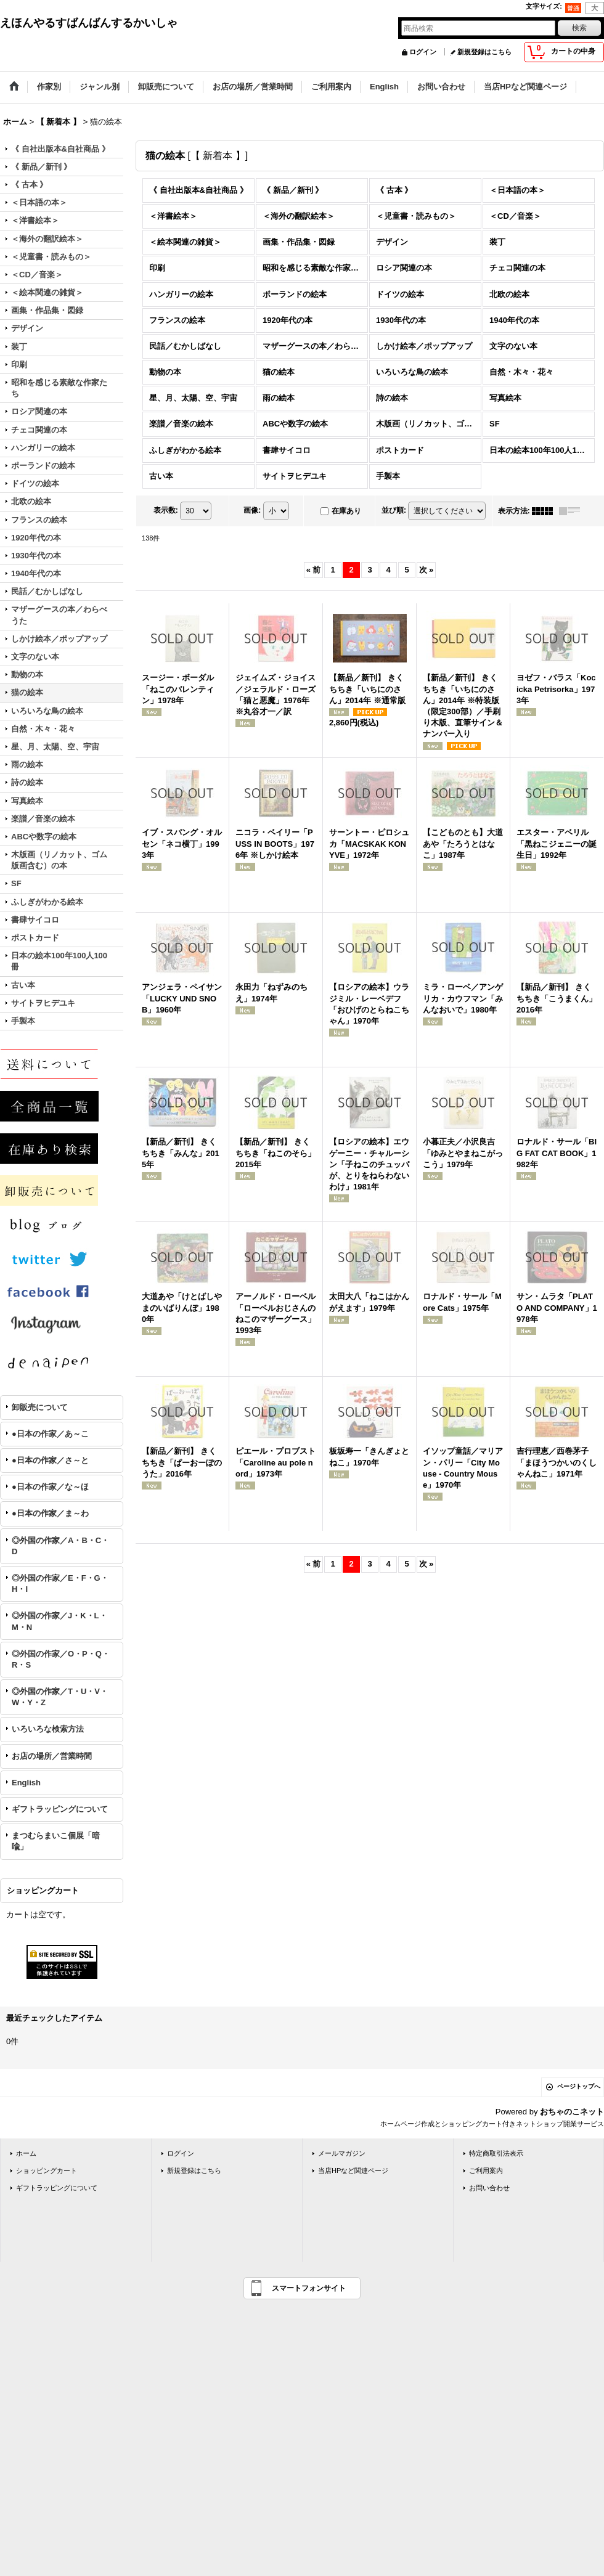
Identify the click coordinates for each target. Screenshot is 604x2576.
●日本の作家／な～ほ (50, 1486)
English (26, 1782)
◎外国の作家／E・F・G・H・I (60, 1583)
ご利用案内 (486, 2170)
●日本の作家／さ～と (50, 1460)
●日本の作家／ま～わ (50, 1513)
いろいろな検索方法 (48, 1729)
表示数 (165, 510)
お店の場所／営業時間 (52, 1756)
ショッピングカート (46, 2170)
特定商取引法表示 (496, 2153)
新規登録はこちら (484, 51)
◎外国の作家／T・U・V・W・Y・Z (60, 1697)
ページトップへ (578, 2086)
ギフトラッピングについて (60, 1809)
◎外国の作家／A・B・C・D (60, 1546)
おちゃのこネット (572, 2111)
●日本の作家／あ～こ (50, 1433)
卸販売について (40, 1407)
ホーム (26, 2153)
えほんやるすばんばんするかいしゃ (89, 23)
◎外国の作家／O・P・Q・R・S (61, 1659)
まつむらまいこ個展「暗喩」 (56, 1841)
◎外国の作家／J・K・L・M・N (59, 1621)
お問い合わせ (489, 2187)
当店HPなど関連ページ (353, 2170)
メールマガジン (341, 2153)
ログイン (422, 51)
